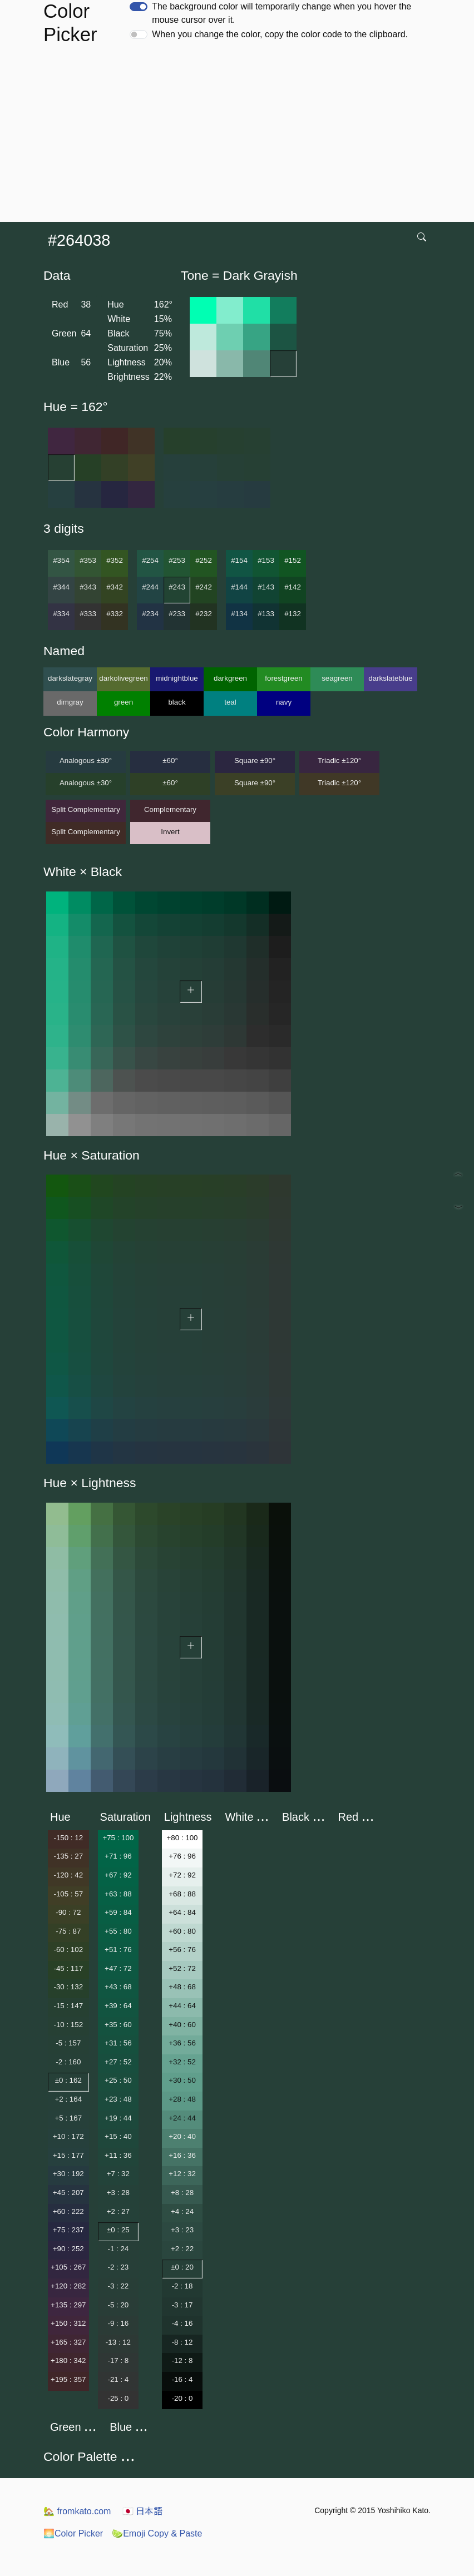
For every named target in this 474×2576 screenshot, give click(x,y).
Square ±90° (254, 760)
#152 (292, 560)
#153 (266, 560)
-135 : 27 (68, 1856)
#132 (292, 614)
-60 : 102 (68, 1949)
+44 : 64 (182, 2006)
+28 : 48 (182, 2099)
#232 (203, 614)
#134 (239, 614)
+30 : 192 (68, 2173)
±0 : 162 (68, 2080)
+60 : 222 (68, 2211)
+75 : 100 (118, 1838)
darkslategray (70, 678)
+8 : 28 (182, 2192)
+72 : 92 (182, 1875)
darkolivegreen (123, 678)
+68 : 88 (182, 1894)
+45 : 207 (68, 2192)
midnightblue (177, 678)
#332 (114, 614)
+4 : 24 (182, 2211)
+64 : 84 (182, 1912)
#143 (266, 587)
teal (230, 702)
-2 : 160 (68, 2062)
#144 (239, 587)
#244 (150, 587)
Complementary (170, 809)
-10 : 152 (68, 2024)
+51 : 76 (118, 1949)
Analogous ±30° (86, 760)
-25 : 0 (118, 2398)
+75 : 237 (68, 2230)
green (123, 702)
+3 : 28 (118, 2192)
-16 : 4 (182, 2379)
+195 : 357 (68, 2379)
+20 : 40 (182, 2136)
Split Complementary (85, 809)
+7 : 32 (118, 2173)
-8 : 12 (182, 2342)
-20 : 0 (182, 2398)
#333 (88, 614)
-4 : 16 (182, 2323)
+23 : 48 (118, 2099)
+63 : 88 (118, 1894)
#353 (88, 560)
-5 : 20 (118, 2305)
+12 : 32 (182, 2173)
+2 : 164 (68, 2099)
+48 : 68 (182, 1987)
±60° (169, 760)
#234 (150, 614)
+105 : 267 (68, 2267)
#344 (61, 587)
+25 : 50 (118, 2080)
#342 (114, 587)
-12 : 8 (182, 2360)
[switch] (138, 6)
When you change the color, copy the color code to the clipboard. (280, 34)
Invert (170, 832)
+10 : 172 (68, 2136)
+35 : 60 (118, 2024)
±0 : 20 (182, 2267)
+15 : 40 (118, 2136)
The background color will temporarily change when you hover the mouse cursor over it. (281, 13)
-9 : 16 (118, 2323)
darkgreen (230, 678)
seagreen (337, 678)
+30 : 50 (182, 2080)
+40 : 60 (182, 2024)
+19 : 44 (118, 2118)
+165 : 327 (68, 2342)
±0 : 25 (118, 2230)
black (176, 702)
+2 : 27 (118, 2211)
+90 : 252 (68, 2249)
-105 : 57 (68, 1894)
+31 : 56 (118, 2043)
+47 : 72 (118, 1968)
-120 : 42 (68, 1875)
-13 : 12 (118, 2342)
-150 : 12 (68, 1838)
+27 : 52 (118, 2062)
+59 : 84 (118, 1912)
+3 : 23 (182, 2230)
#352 (114, 560)
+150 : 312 (68, 2323)
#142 (292, 587)
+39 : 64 (118, 2006)
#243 (177, 587)
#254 (150, 560)
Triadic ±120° (339, 760)
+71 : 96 (118, 1856)
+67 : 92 (118, 1875)
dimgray (70, 702)
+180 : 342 (68, 2360)
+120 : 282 (68, 2286)
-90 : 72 (68, 1912)
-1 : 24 (118, 2249)
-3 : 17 (182, 2305)
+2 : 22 (182, 2249)
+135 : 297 (68, 2305)
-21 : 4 (118, 2379)
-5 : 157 (68, 2043)
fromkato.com (77, 2511)
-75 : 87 (68, 1931)
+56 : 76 (182, 1949)
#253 (177, 560)
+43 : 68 (118, 1987)
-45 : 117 (68, 1968)
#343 (88, 587)
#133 (266, 614)
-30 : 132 (68, 1987)
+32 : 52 (182, 2062)
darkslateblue (390, 678)
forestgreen (283, 678)
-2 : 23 (118, 2267)
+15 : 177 (68, 2155)
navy (284, 702)
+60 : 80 (182, 1931)
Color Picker (73, 2533)
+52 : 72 (182, 1968)
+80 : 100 (182, 1838)
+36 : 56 (182, 2043)
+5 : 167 (68, 2118)
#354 (61, 560)
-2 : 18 (182, 2286)
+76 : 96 (182, 1856)
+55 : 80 (118, 1931)
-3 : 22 (118, 2286)
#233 (177, 614)
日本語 (142, 2511)
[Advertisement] (239, 138)
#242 (203, 587)
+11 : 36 (118, 2155)
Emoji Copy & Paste (157, 2533)
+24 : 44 (182, 2118)
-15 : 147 (68, 2006)
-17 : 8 (118, 2360)
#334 (61, 614)
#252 (203, 560)
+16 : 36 (182, 2155)
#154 (239, 560)
